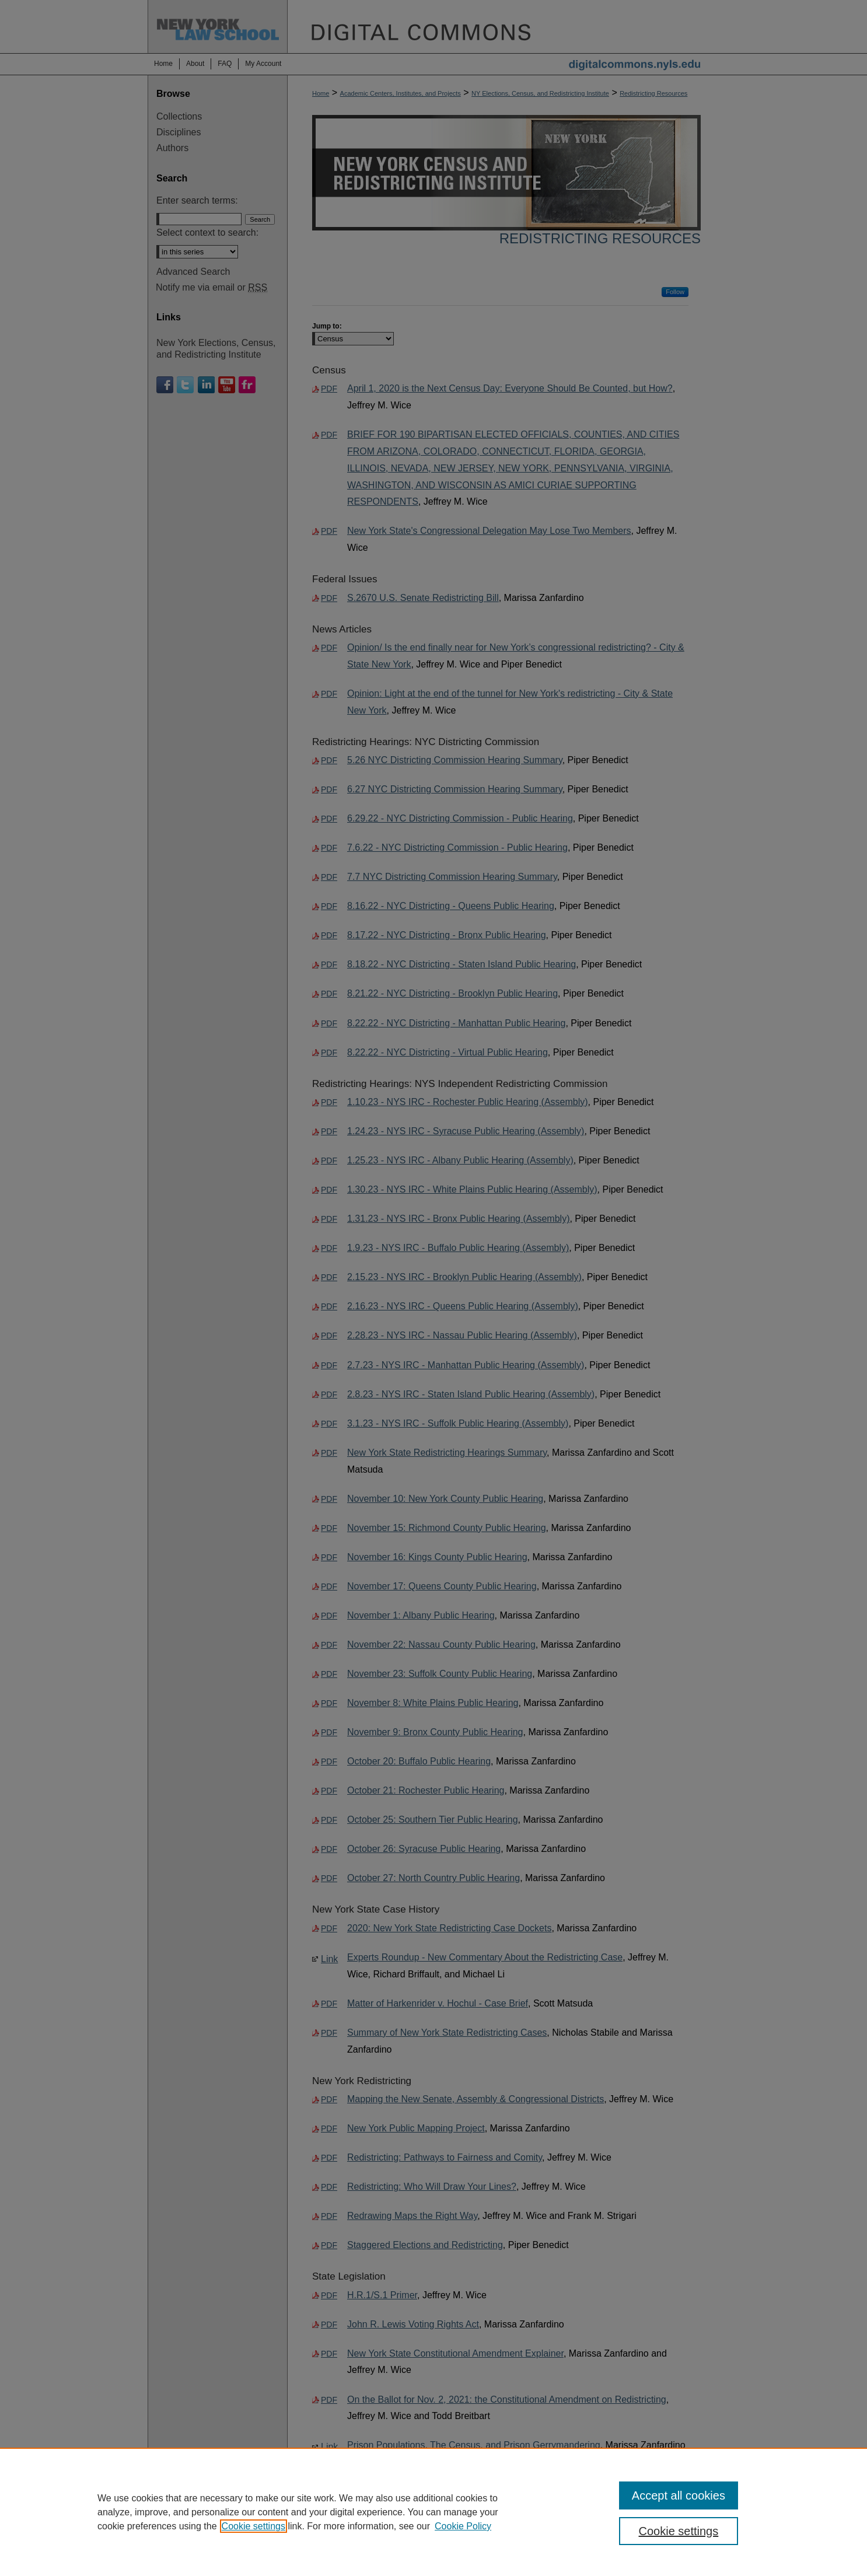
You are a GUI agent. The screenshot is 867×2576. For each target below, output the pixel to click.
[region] (433, 2512)
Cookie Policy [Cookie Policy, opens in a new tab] (463, 2526)
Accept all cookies (678, 2495)
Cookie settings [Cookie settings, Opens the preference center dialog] (679, 2531)
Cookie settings (253, 2526)
